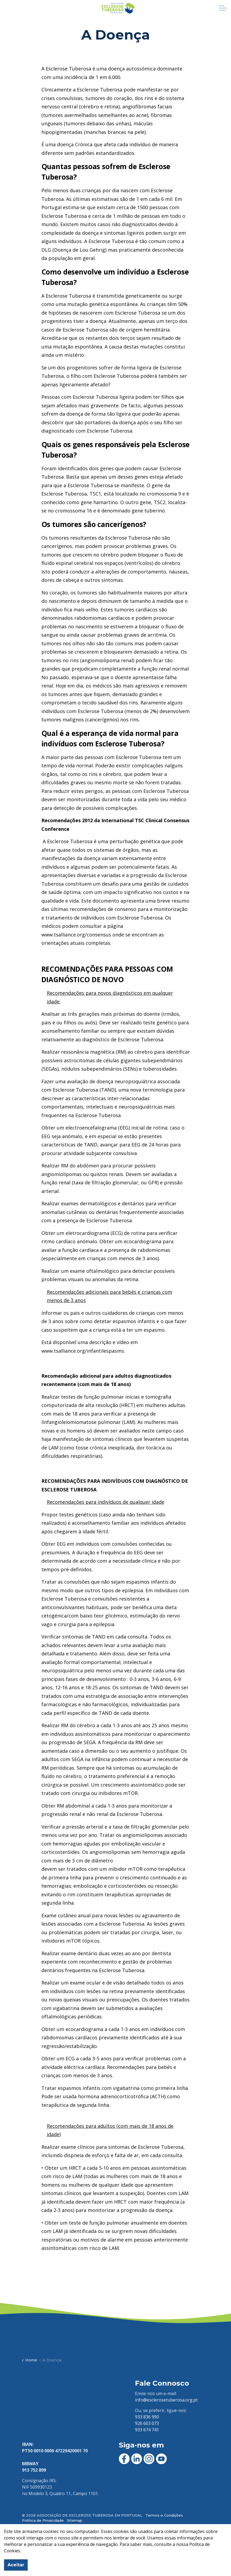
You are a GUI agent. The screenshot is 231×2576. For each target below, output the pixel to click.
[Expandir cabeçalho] (223, 8)
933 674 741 (147, 2430)
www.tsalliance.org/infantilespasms (82, 1351)
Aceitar (15, 2565)
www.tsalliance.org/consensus (76, 934)
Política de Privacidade (43, 2520)
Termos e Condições (164, 2515)
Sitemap (74, 2520)
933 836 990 (147, 2417)
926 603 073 (147, 2423)
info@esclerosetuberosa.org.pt (166, 2400)
